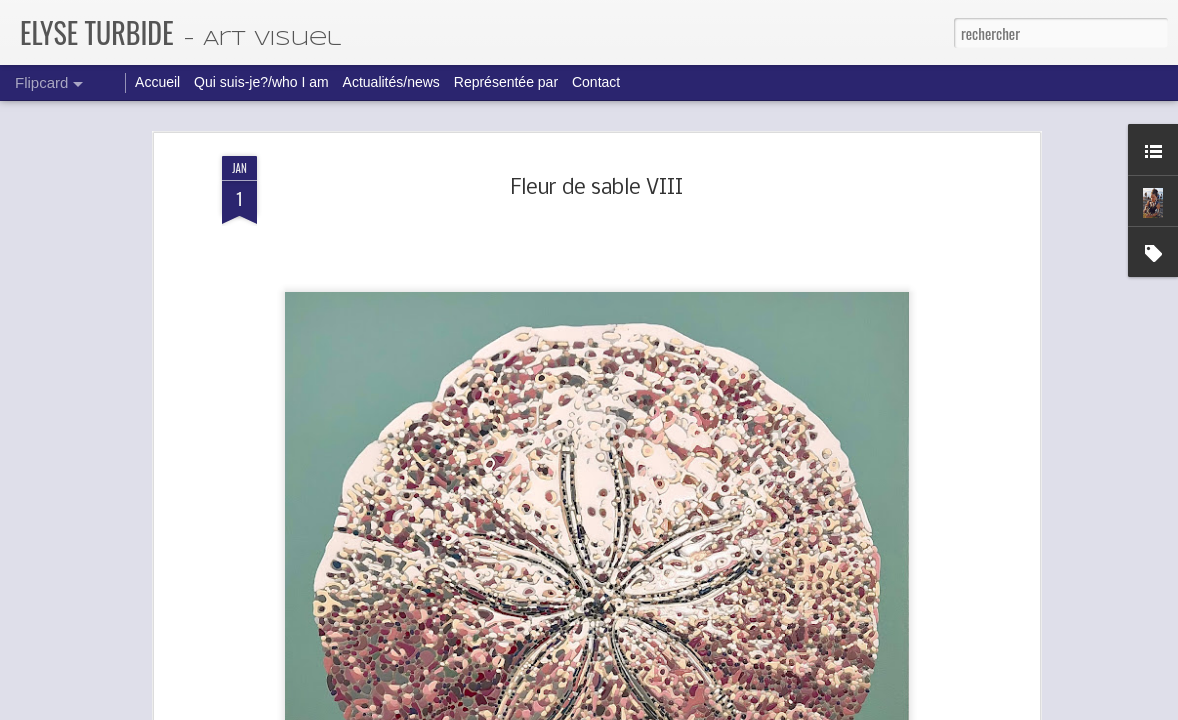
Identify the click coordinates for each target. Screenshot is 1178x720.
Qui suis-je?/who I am (261, 82)
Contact (596, 82)
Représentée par (506, 82)
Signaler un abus (747, 707)
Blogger (694, 707)
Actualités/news (391, 82)
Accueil (157, 82)
